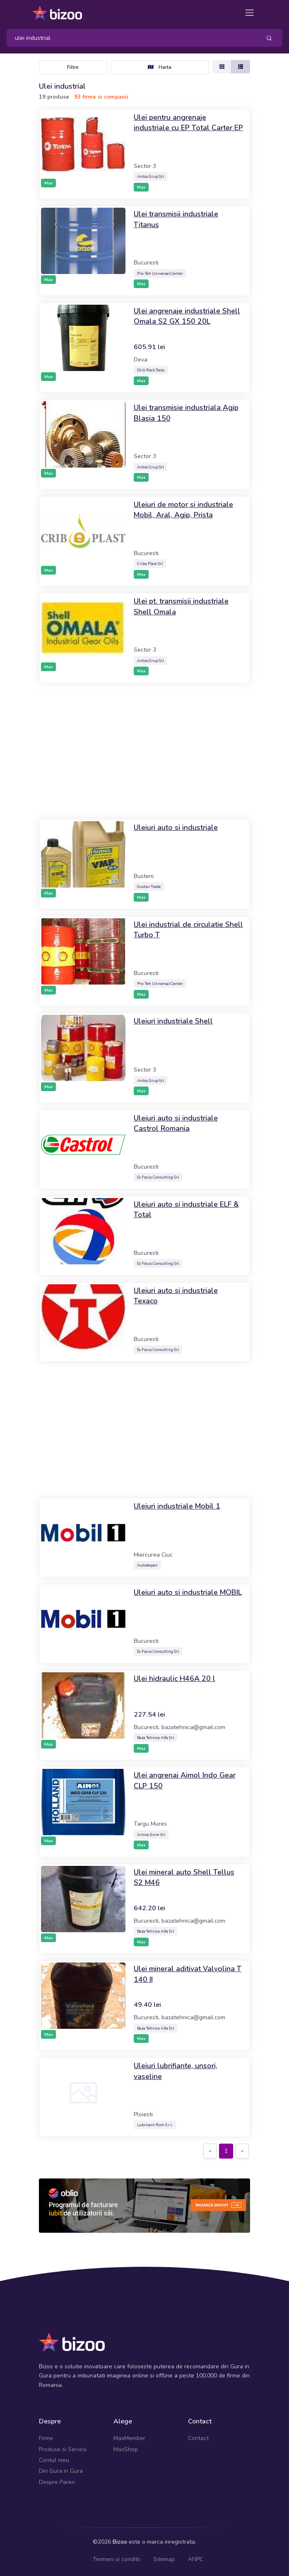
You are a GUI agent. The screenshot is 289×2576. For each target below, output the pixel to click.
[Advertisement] (144, 751)
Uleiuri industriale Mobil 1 (177, 1506)
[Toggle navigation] (249, 12)
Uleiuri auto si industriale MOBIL (188, 1592)
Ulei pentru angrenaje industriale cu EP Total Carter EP (188, 122)
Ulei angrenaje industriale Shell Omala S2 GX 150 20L (187, 316)
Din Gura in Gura (61, 2471)
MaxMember (129, 2438)
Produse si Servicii (63, 2449)
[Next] (242, 2151)
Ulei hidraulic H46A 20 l (174, 1678)
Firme (46, 2438)
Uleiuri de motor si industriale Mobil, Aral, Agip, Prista (183, 510)
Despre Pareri (57, 2482)
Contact (198, 2438)
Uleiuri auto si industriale (176, 827)
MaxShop (125, 2449)
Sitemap (164, 2559)
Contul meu (54, 2460)
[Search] (131, 38)
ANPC (195, 2559)
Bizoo (120, 2542)
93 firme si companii (101, 97)
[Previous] (210, 2151)
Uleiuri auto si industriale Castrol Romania (176, 1123)
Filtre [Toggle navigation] (73, 67)
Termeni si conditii (116, 2559)
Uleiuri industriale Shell (173, 1021)
